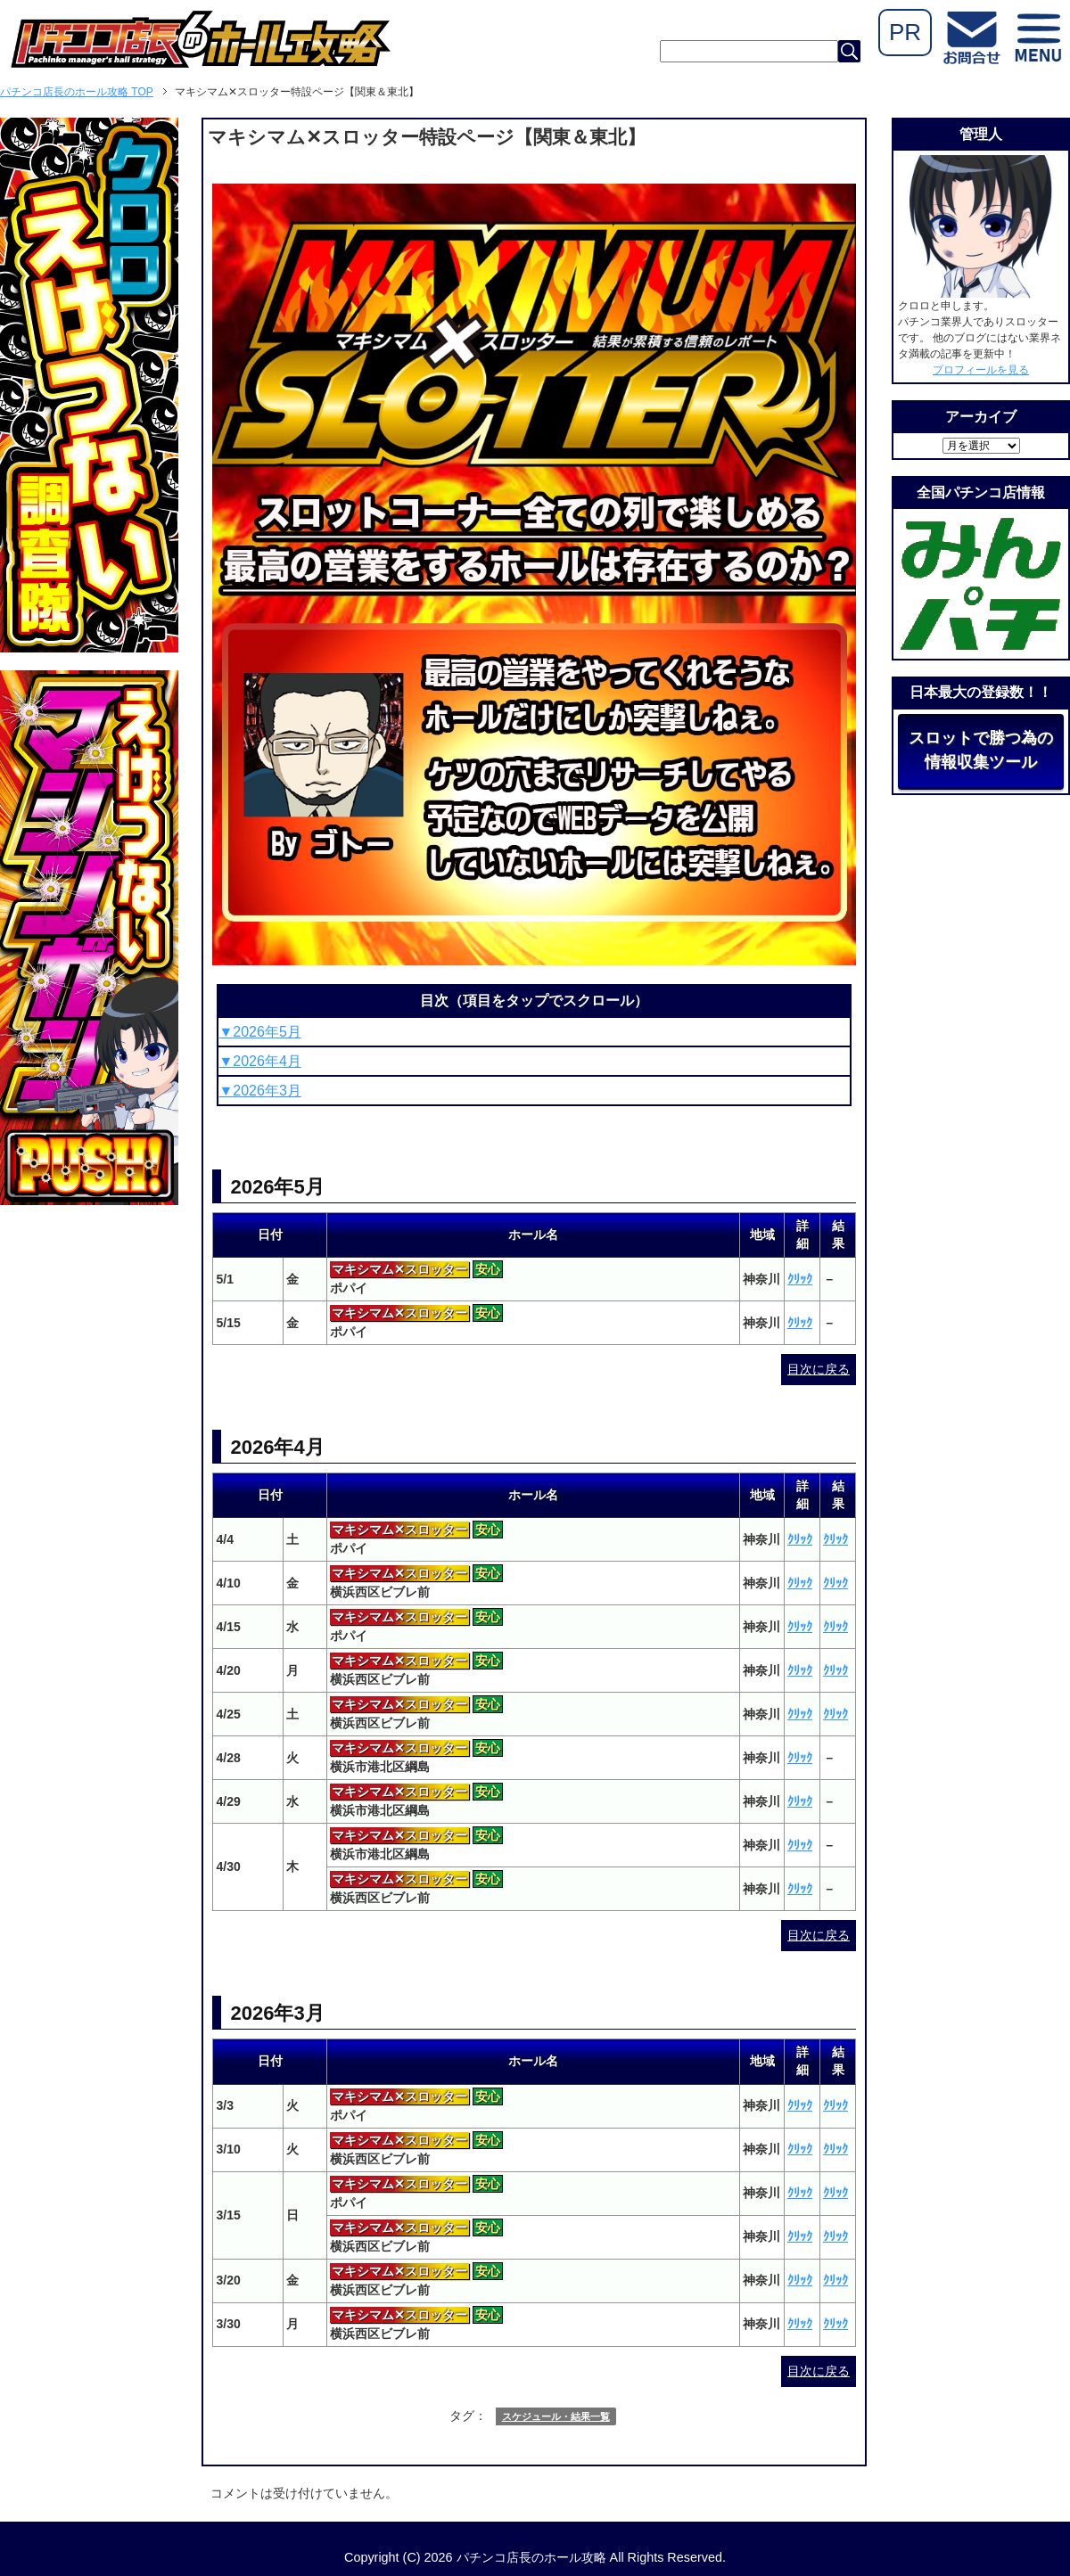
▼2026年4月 (259, 1061)
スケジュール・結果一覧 (556, 2416)
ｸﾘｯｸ (799, 1279)
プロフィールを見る (981, 370)
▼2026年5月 (259, 1031)
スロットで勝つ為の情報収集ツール (981, 750)
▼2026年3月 (259, 1090)
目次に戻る (818, 1369)
